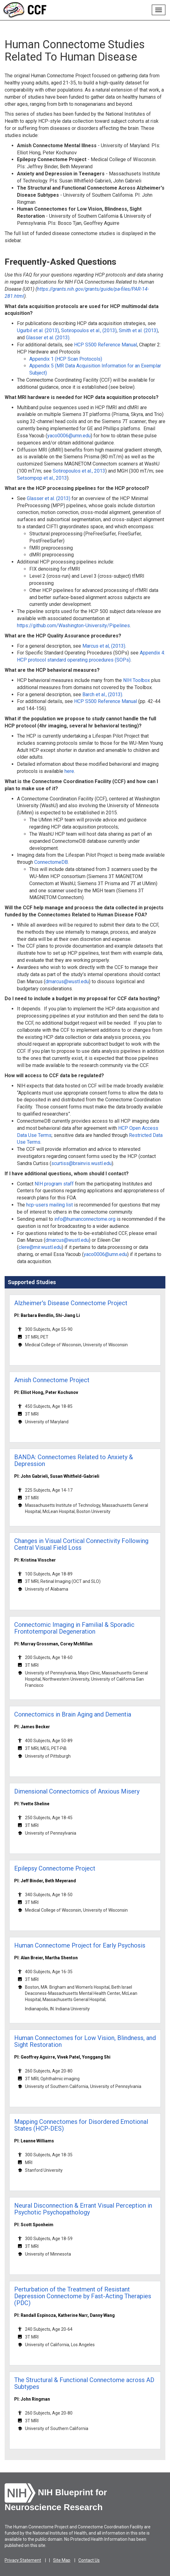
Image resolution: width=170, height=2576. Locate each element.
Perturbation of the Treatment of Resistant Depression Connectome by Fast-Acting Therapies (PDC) (82, 2296)
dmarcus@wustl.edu (67, 981)
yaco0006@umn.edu (69, 436)
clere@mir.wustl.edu (40, 1247)
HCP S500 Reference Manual (105, 345)
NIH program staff (54, 1184)
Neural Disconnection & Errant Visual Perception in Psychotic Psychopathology (83, 2209)
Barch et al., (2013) (102, 694)
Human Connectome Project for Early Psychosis (79, 1945)
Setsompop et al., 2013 (42, 478)
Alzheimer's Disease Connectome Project (70, 1303)
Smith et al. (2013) (138, 330)
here (69, 771)
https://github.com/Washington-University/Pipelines (73, 625)
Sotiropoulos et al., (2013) (89, 330)
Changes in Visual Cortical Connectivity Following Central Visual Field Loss (81, 1544)
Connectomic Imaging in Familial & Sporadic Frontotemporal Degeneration (74, 1628)
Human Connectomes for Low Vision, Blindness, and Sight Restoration (85, 2041)
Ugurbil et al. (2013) (38, 330)
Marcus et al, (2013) (103, 646)
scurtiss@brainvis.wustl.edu (81, 1163)
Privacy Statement (23, 2560)
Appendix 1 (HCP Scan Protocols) (65, 359)
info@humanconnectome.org (84, 1219)
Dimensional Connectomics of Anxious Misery (76, 1791)
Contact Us (89, 2560)
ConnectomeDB (51, 862)
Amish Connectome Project (51, 1380)
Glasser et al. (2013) (47, 338)
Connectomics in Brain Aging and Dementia (72, 1714)
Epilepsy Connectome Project (54, 1868)
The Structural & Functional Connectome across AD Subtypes (84, 2383)
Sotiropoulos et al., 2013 (79, 471)
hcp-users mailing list (49, 1205)
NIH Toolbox (136, 680)
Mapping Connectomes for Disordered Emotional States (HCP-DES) (81, 2125)
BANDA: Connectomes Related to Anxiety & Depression (73, 1460)
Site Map (61, 2560)
